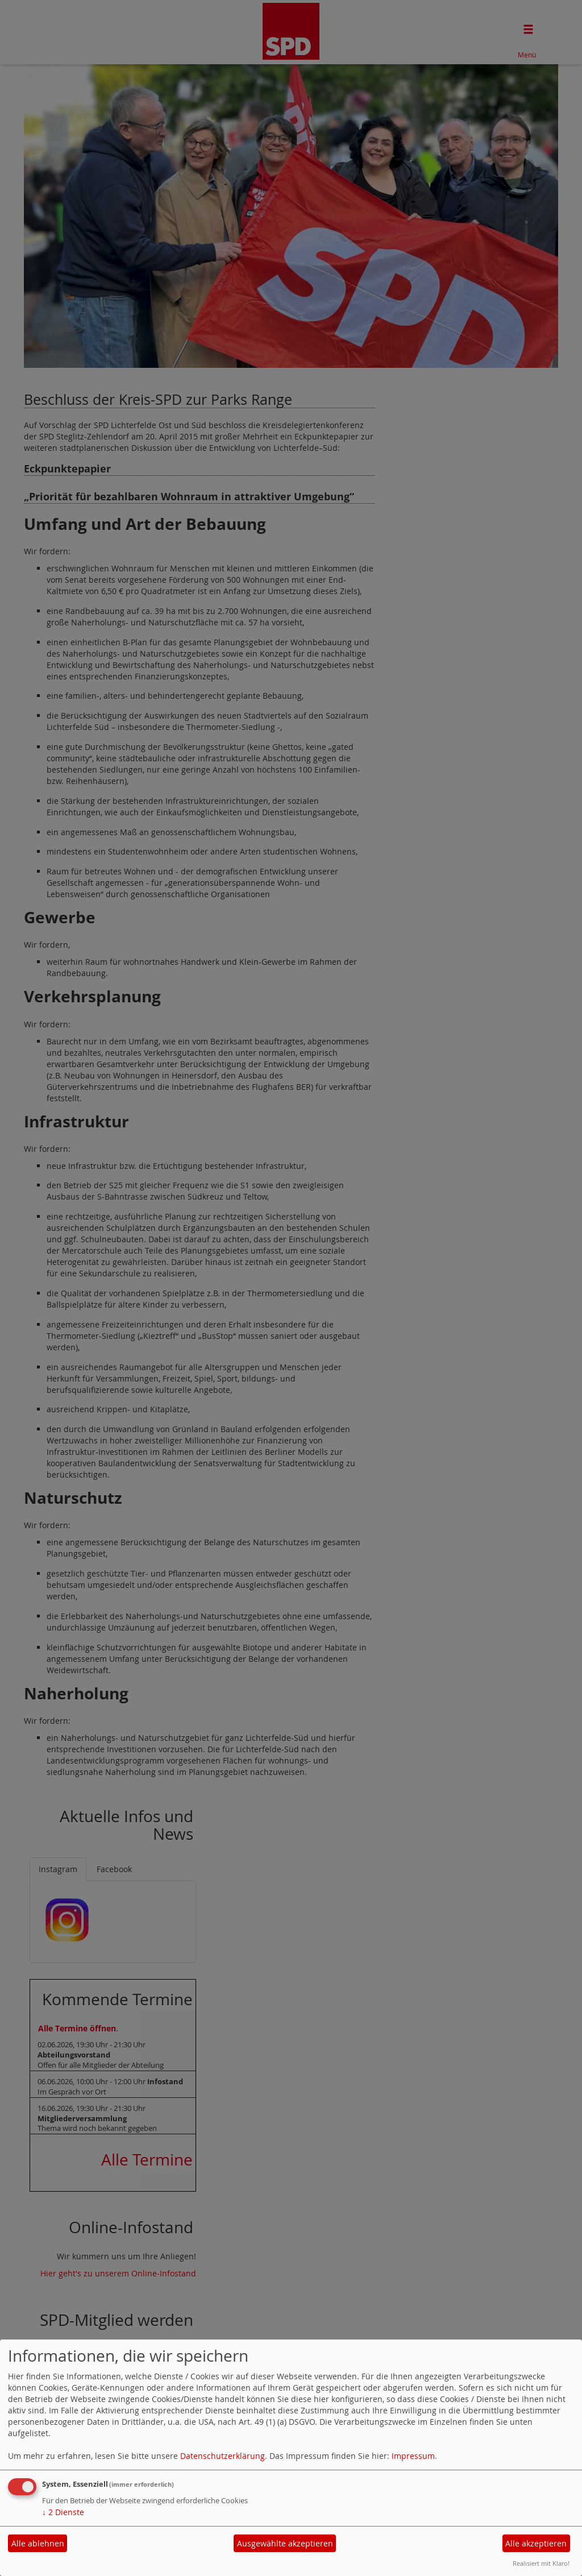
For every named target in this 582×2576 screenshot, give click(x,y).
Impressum (413, 2455)
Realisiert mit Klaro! (541, 2563)
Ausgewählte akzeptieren (285, 2543)
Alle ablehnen (37, 2543)
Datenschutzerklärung (222, 2455)
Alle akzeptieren (536, 2543)
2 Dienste (63, 2512)
